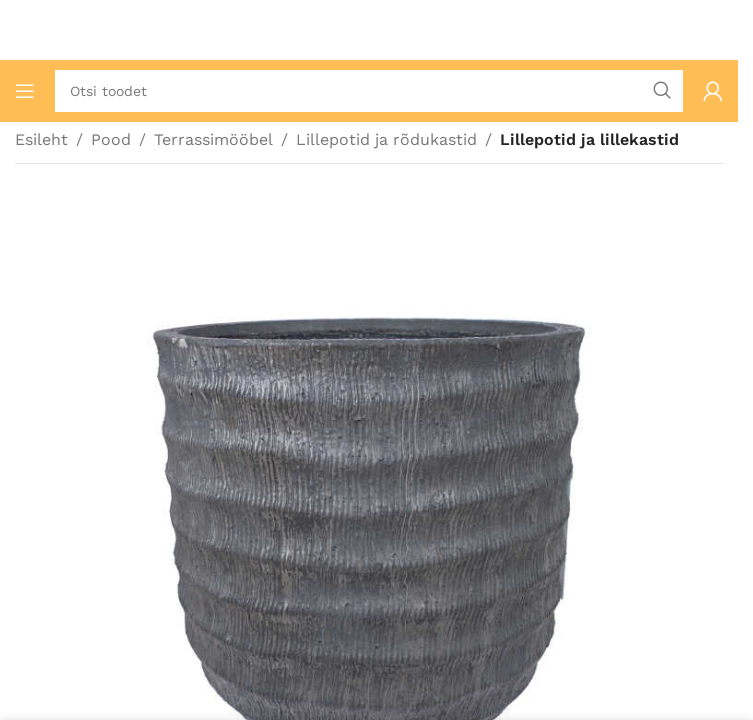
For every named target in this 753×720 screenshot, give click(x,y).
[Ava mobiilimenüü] (25, 91)
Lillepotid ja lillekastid (589, 139)
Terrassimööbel (213, 139)
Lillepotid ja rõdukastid (386, 139)
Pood (111, 139)
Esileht (41, 139)
